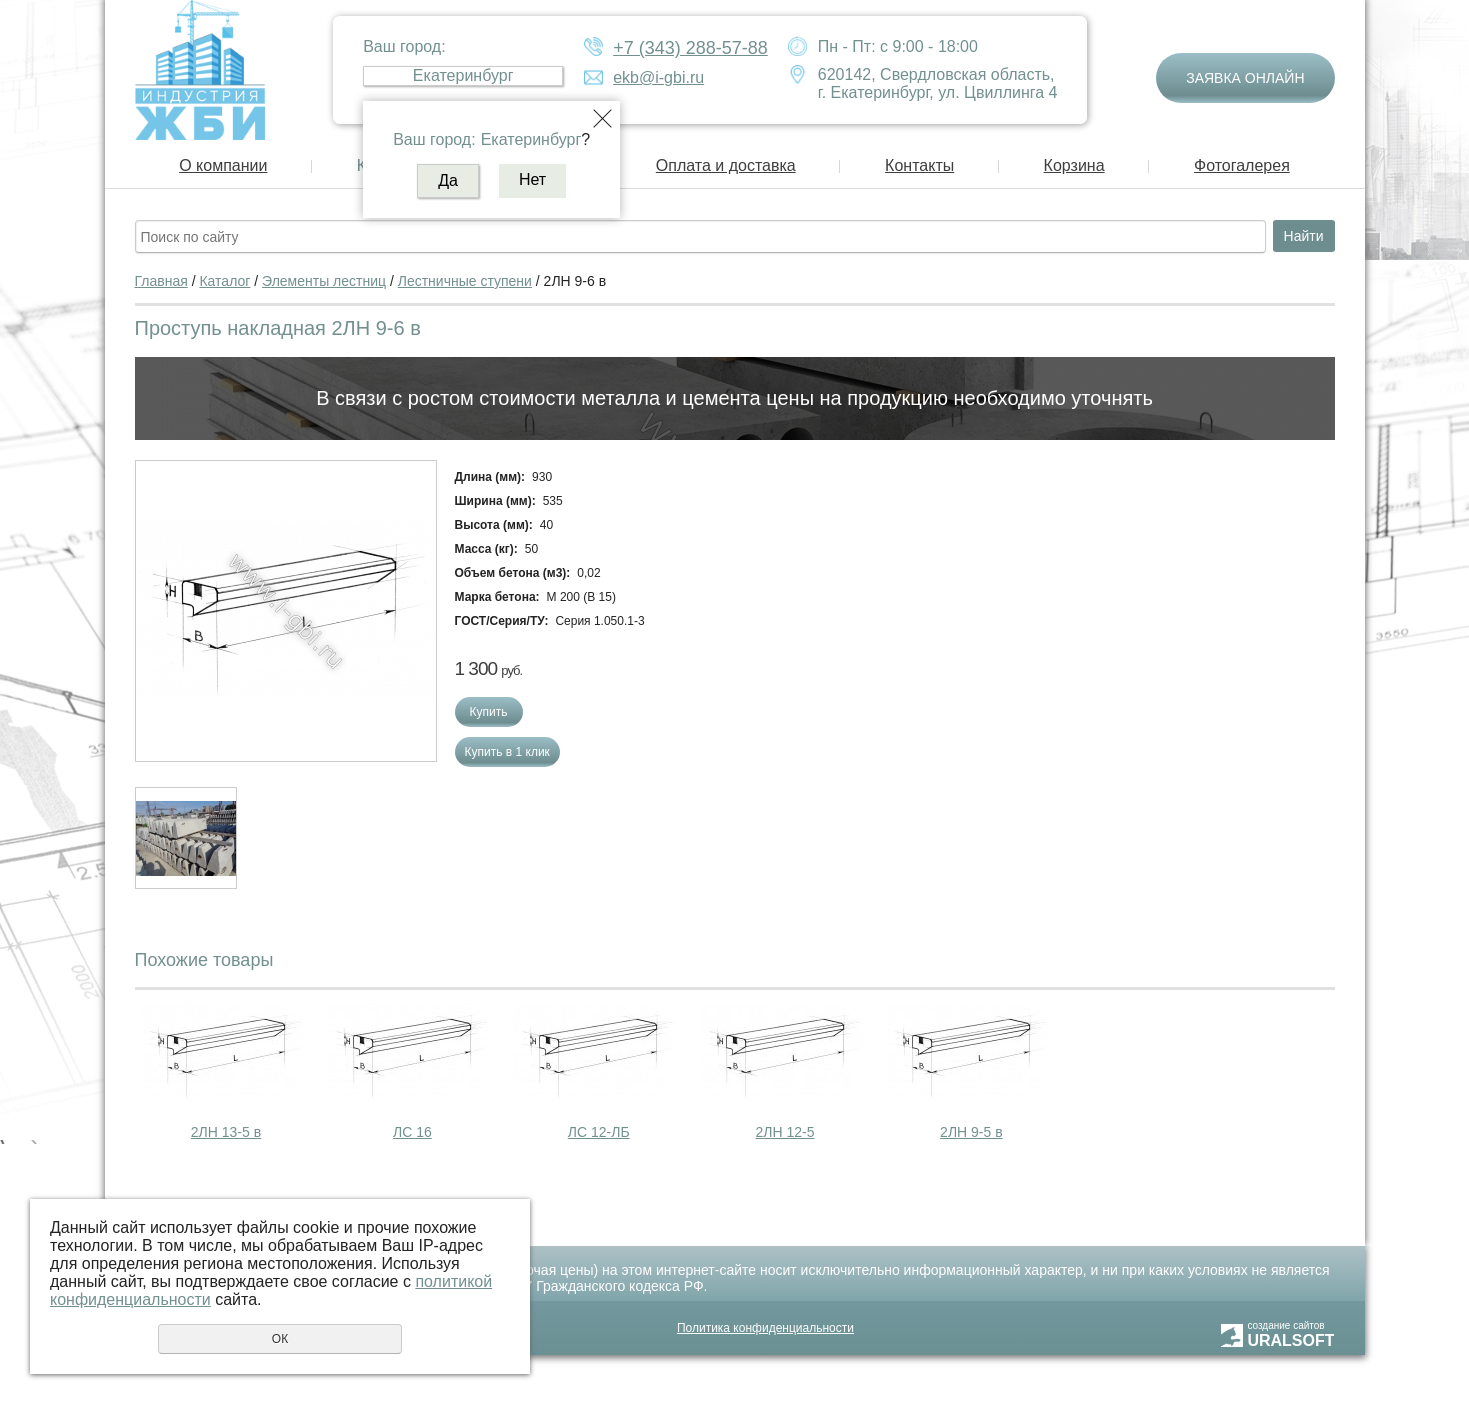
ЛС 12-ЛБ (599, 1132)
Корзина (1074, 165)
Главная (161, 281)
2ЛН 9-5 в (971, 1132)
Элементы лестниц (324, 281)
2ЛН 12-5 (785, 1132)
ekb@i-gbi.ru (658, 77)
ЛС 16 (412, 1132)
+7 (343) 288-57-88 (690, 48)
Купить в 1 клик (507, 752)
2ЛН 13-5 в (226, 1132)
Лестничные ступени (465, 281)
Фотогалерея (1242, 165)
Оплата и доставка (726, 165)
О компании (223, 165)
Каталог (224, 281)
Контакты (919, 165)
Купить (489, 712)
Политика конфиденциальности (765, 1328)
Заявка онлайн (1245, 78)
